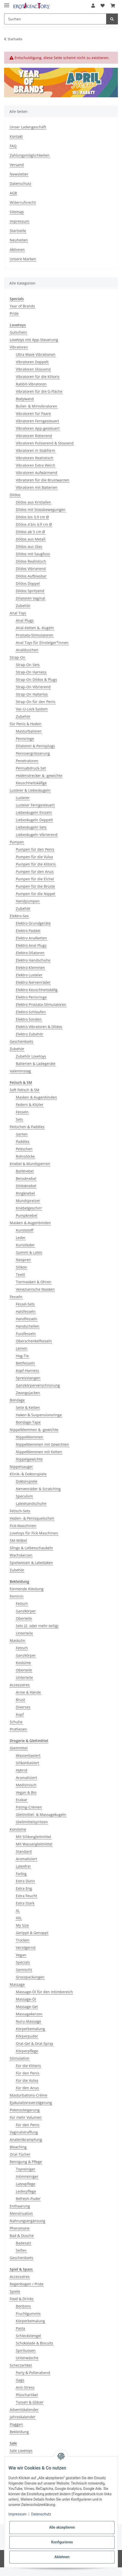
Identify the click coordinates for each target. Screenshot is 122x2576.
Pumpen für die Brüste (35, 886)
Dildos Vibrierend (31, 568)
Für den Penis (27, 2073)
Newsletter (19, 174)
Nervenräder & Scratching (38, 1488)
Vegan (21, 1954)
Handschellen (27, 1326)
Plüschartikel (27, 2394)
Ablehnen (62, 2557)
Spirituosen (26, 2350)
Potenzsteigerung (25, 2110)
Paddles (22, 1141)
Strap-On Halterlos (32, 694)
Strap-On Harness (31, 672)
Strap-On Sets (28, 664)
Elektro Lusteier (29, 975)
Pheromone (19, 2228)
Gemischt (24, 1969)
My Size (22, 1925)
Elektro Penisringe (31, 997)
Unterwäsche (27, 2357)
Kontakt (16, 136)
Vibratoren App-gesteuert (38, 428)
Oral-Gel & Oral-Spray (34, 2043)
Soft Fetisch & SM (24, 1089)
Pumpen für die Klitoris (36, 864)
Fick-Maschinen (23, 1525)
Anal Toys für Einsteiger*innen (42, 642)
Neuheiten (19, 240)
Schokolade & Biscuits (34, 2343)
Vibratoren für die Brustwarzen (42, 480)
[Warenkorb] (113, 6)
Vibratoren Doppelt (32, 361)
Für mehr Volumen (26, 2117)
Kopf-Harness (27, 1370)
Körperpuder (27, 2036)
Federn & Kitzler (29, 1104)
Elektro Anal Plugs (31, 945)
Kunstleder (25, 1245)
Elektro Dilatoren (30, 952)
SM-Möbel (18, 1540)
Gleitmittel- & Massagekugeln (41, 1814)
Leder (21, 1237)
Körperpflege (27, 2050)
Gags (20, 2380)
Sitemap (17, 211)
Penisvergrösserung (33, 753)
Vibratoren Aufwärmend (36, 472)
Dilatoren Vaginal (30, 598)
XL (18, 1910)
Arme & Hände (28, 1692)
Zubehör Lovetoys (31, 1056)
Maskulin (17, 1640)
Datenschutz (20, 183)
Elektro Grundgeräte (33, 923)
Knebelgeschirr (29, 1208)
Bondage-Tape (28, 1422)
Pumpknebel (26, 1215)
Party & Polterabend (33, 2372)
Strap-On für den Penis (36, 701)
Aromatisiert (26, 1777)
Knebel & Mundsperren (30, 1163)
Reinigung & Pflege (26, 2161)
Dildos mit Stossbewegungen (40, 509)
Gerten (22, 1134)
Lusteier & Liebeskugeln (30, 790)
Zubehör (23, 605)
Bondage (17, 1400)
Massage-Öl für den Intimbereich (44, 1991)
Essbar (21, 1799)
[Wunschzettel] (102, 6)
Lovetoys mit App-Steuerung (34, 339)
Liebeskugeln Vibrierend (37, 834)
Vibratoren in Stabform (35, 450)
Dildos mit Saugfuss (33, 553)
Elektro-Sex (19, 915)
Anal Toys (18, 613)
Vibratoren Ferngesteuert (37, 421)
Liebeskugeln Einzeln (34, 812)
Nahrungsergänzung (27, 2220)
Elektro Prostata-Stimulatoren (41, 1004)
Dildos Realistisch (31, 561)
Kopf (20, 1714)
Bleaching (18, 2147)
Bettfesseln (25, 1363)
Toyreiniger (25, 2169)
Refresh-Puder (28, 2198)
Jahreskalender (23, 2417)
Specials (23, 1962)
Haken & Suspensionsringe (39, 1414)
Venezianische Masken (35, 1289)
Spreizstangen (28, 1377)
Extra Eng (24, 1888)
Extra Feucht (26, 1895)
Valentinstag (20, 1071)
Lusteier (23, 797)
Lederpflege (26, 2191)
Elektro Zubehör (29, 1034)
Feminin (17, 1596)
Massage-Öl (26, 1999)
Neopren (23, 1259)
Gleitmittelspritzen (32, 1821)
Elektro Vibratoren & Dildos (39, 1026)
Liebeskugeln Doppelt (34, 819)
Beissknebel (26, 1178)
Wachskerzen (21, 1555)
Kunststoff (24, 1230)
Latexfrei (23, 1866)
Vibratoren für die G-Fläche (39, 391)
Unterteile (24, 1633)
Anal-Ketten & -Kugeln (35, 627)
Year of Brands (22, 306)
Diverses (23, 1707)
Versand (17, 164)
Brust (20, 1699)
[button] (93, 6)
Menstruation (21, 2213)
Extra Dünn (25, 1881)
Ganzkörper (26, 1611)
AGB (13, 193)
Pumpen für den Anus (35, 871)
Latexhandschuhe (31, 1503)
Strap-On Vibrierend (33, 686)
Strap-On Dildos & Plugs (36, 679)
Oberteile (24, 1618)
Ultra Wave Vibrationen (36, 354)
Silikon (21, 1267)
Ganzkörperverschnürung (38, 1385)
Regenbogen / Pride (26, 2284)
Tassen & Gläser (29, 2402)
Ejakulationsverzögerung (31, 2102)
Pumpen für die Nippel (35, 893)
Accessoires (20, 1684)
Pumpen (17, 842)
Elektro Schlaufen (31, 1011)
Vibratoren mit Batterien (37, 487)
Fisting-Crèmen (29, 1807)
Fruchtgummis (28, 2313)
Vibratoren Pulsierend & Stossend (45, 443)
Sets (19, 1119)
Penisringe (25, 738)
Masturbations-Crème (28, 2095)
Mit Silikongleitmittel (33, 1836)
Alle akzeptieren (62, 2527)
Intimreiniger (27, 2176)
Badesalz (23, 2243)
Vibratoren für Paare (33, 413)
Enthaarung (20, 2206)
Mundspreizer (28, 1200)
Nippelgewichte (29, 1459)
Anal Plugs (25, 620)
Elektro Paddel (28, 930)
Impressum (19, 221)
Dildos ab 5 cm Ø (30, 531)
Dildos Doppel (28, 583)
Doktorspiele (26, 1481)
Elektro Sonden (29, 1019)
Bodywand (25, 398)
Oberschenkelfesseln (34, 1341)
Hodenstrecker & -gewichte (39, 775)
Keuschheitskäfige (31, 782)
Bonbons (23, 2306)
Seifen (21, 2250)
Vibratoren (19, 347)
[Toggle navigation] (6, 3)
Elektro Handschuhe (33, 960)
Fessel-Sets (25, 1304)
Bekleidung (19, 2431)
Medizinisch (26, 1785)
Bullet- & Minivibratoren (36, 406)
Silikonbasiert (27, 1762)
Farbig (21, 1873)
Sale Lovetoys (21, 2450)
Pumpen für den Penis (35, 849)
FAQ (13, 145)
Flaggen (16, 2424)
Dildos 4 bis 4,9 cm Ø (34, 524)
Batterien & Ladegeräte (36, 1063)
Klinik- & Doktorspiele (28, 1474)
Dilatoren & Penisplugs (35, 746)
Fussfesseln (26, 1333)
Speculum (24, 1496)
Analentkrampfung (26, 2139)
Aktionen (17, 249)
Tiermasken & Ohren (33, 1281)
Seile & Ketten (28, 1407)
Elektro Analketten (31, 938)
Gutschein (18, 332)
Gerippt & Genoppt (32, 1932)
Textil (20, 1274)
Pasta (20, 2328)
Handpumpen (28, 901)
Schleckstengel (28, 2335)
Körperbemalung (30, 2028)
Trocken (22, 1940)
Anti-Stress (25, 2387)
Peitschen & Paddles (27, 1126)
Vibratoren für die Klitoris (38, 376)
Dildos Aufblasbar (31, 576)
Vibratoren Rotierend (34, 435)
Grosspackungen (30, 1977)
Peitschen (24, 1149)
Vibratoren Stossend (33, 369)
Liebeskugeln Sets (31, 827)
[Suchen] (55, 19)
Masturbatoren (29, 731)
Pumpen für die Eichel (35, 878)
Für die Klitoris (28, 2065)
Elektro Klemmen (30, 967)
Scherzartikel (21, 2365)
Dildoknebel (26, 1185)
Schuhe (16, 1721)
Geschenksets (21, 1041)
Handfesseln (26, 1318)
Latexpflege (25, 2183)
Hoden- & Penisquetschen (32, 1518)
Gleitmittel (19, 1748)
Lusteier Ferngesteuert (35, 805)
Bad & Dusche (22, 2235)
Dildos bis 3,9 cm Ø (32, 517)
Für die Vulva (27, 2080)
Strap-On (17, 657)
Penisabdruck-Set (31, 768)
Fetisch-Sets (20, 1510)
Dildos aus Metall (31, 539)
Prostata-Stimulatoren (34, 635)
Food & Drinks (22, 2298)
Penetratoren (27, 760)
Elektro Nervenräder (33, 982)
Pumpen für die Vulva (34, 856)
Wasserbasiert (28, 1755)
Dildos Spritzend (30, 590)
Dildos (15, 494)
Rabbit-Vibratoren (31, 384)
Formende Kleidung (26, 1588)
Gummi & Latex (29, 1252)
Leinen (21, 1348)
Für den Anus (27, 2087)
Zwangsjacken (28, 1392)
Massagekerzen (29, 2014)
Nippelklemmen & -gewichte (34, 1429)
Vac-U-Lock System (32, 709)
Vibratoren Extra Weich (35, 465)
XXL (19, 1918)
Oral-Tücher (20, 2154)
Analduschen (27, 650)
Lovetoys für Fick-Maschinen (34, 1533)
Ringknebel (25, 1193)
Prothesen (18, 1729)
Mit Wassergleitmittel (34, 1844)
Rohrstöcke (25, 1156)
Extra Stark (25, 1903)
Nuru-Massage (28, 2021)
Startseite (18, 230)
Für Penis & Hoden (25, 723)
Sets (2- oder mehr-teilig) (37, 1625)
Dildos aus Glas (29, 546)
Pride (14, 313)
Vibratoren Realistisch (34, 457)
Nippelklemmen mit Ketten (39, 1451)
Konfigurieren (62, 2542)
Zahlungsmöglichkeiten (30, 155)
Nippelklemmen (29, 1437)
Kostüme (23, 1662)
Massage (17, 1984)
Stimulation (19, 2058)
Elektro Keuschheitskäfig (37, 989)
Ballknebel (25, 1171)
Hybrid (21, 1770)
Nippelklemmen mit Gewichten (42, 1444)
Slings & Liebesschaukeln (31, 1547)
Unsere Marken (23, 259)
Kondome (18, 1829)
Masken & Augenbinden (36, 1097)
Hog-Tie (22, 1355)
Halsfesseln (26, 1311)
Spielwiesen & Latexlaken (31, 1562)
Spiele (15, 2291)
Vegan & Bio (26, 1792)
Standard (24, 1851)
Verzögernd (26, 1947)
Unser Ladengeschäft (28, 127)
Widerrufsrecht (23, 202)
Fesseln (22, 1112)
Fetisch (22, 1603)
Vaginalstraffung (24, 2132)
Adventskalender (24, 2409)
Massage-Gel (27, 2006)
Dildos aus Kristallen (33, 502)
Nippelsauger (21, 1466)
